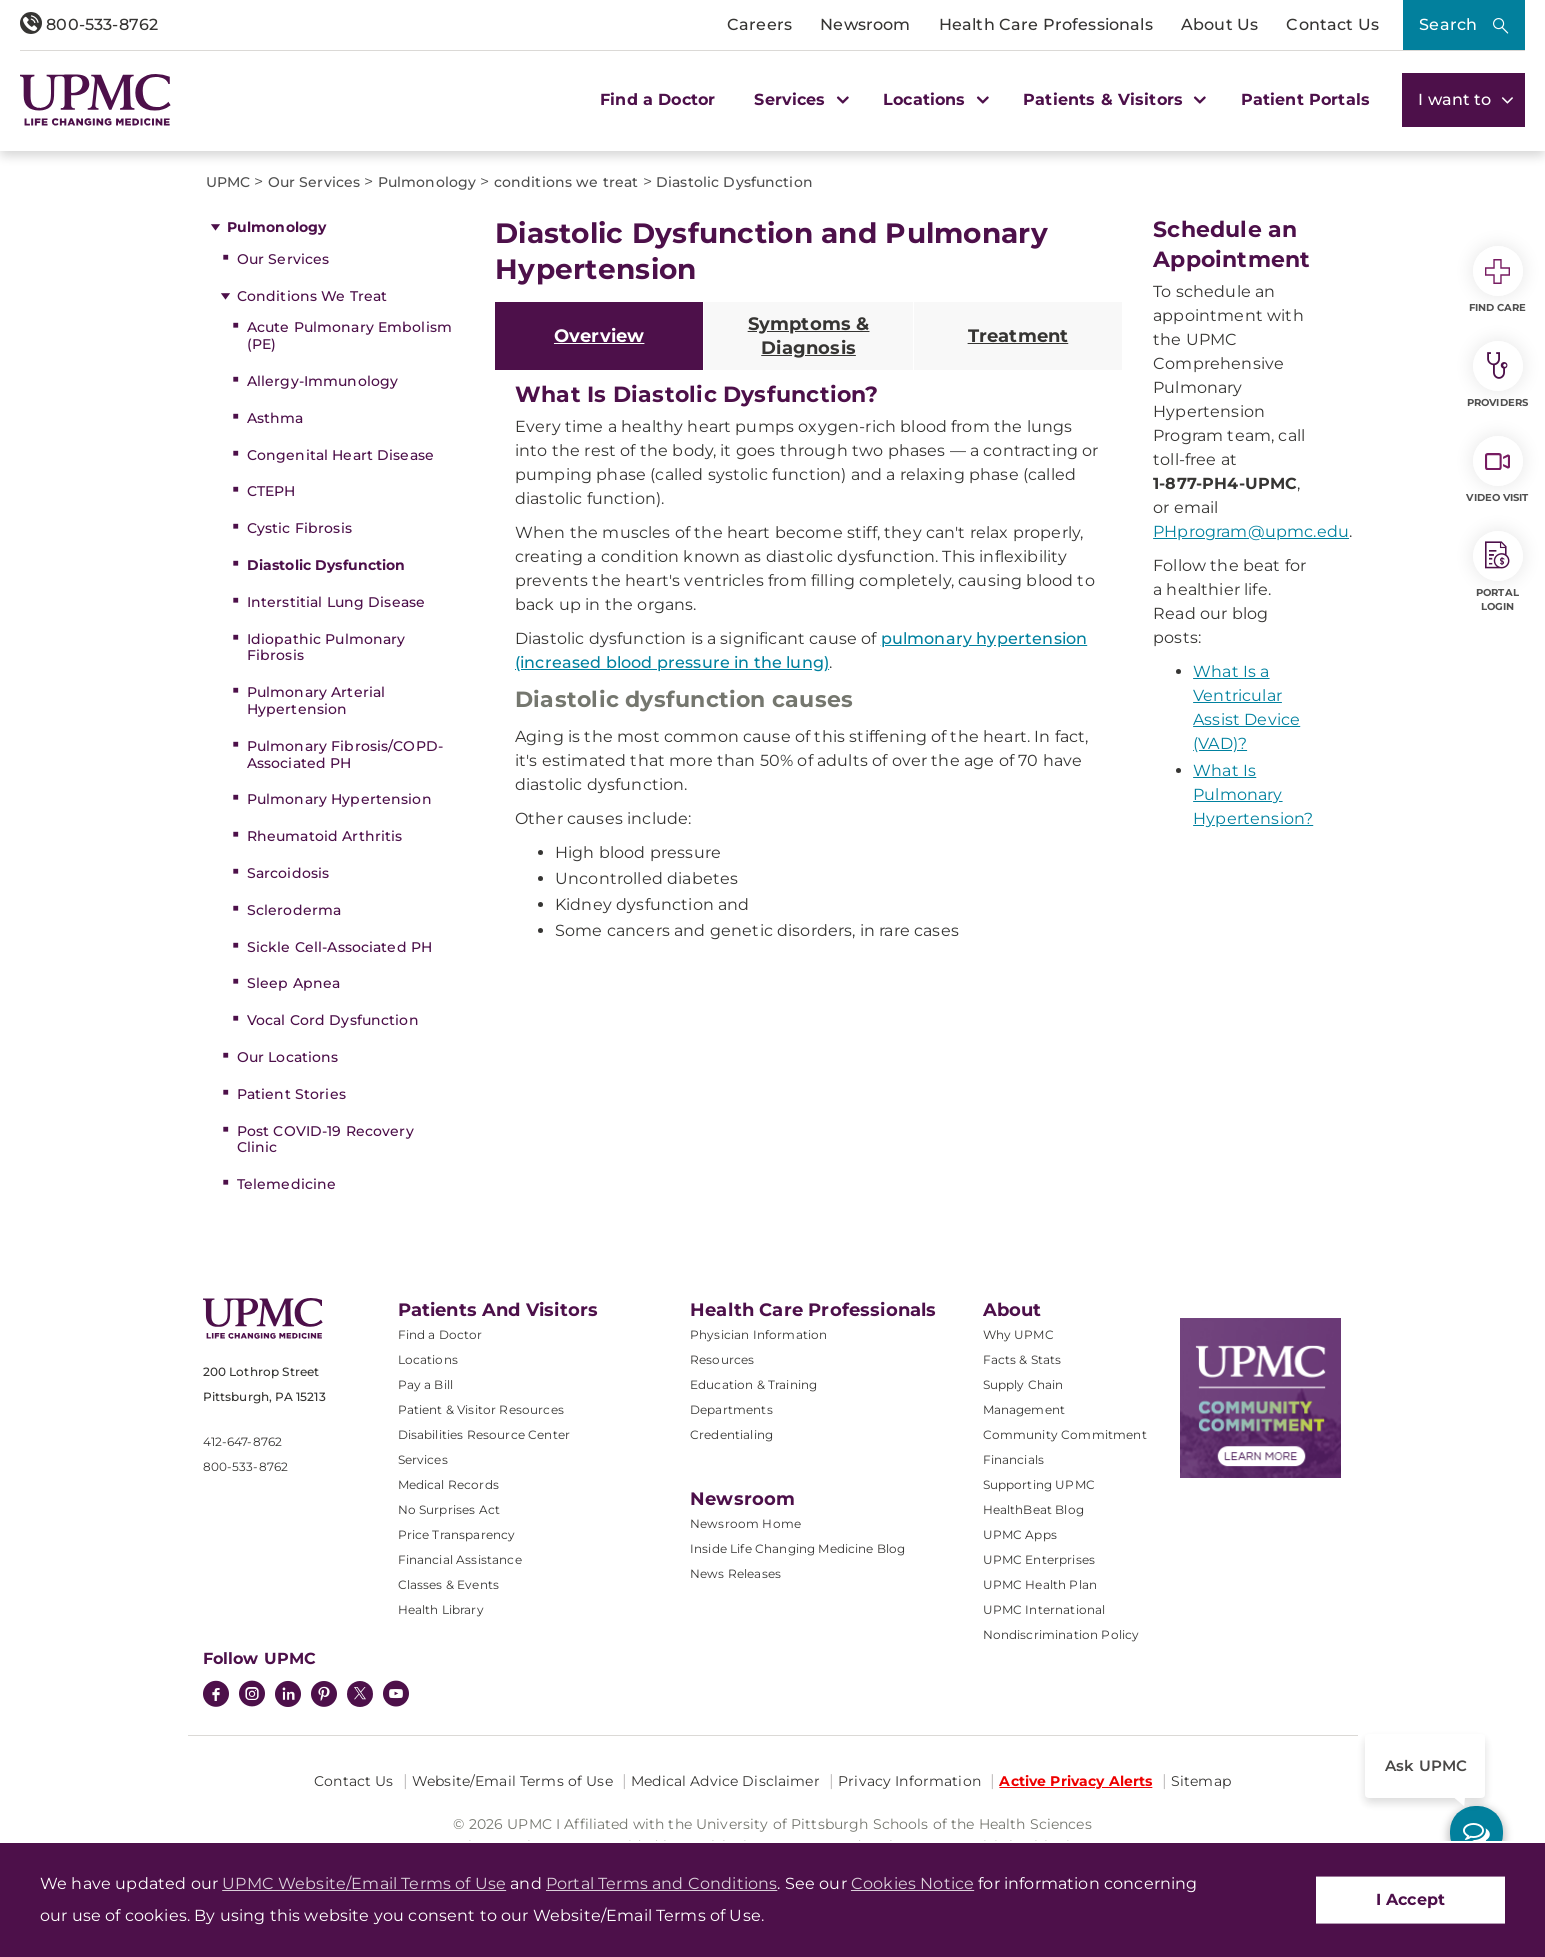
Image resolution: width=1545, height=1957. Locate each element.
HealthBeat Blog (1033, 1509)
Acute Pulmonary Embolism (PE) (349, 335)
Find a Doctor (657, 99)
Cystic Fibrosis (299, 528)
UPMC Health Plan (1040, 1584)
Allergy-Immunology (323, 381)
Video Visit (1497, 470)
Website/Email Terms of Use (512, 1781)
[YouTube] (396, 1696)
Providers (1497, 375)
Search (1448, 24)
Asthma (275, 418)
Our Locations (288, 1057)
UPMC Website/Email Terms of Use (364, 1883)
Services (423, 1459)
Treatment (1018, 336)
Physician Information (758, 1334)
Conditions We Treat (312, 296)
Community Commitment (1065, 1434)
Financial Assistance (460, 1559)
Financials (1014, 1459)
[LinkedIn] (288, 1696)
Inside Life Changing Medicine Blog (797, 1548)
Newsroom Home (745, 1523)
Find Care (1498, 280)
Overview (599, 336)
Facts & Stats (1022, 1359)
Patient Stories (291, 1094)
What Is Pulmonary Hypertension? (1253, 794)
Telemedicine (287, 1184)
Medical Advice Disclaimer (725, 1781)
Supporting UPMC (1039, 1484)
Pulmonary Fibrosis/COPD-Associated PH (345, 754)
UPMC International (1044, 1609)
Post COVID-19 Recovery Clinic (325, 1139)
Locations (428, 1359)
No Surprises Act (449, 1509)
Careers (759, 24)
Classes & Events (449, 1584)
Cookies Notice (912, 1883)
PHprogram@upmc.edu (1251, 531)
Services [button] (799, 99)
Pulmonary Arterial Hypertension (316, 700)
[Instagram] (252, 1696)
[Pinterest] (324, 1696)
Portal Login (1498, 572)
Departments (731, 1409)
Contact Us (1332, 24)
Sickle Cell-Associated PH (340, 947)
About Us (1219, 24)
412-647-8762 (243, 1441)
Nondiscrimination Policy (1061, 1634)
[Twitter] (360, 1694)
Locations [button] (933, 99)
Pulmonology (277, 227)
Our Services (283, 259)
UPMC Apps (1020, 1534)
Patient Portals (1305, 99)
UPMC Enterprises (1039, 1559)
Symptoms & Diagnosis (809, 336)
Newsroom (865, 24)
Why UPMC (1018, 1334)
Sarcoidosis (288, 873)
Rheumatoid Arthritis (325, 836)
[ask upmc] (1476, 1832)
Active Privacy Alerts (1075, 1781)
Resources (722, 1359)
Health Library (441, 1609)
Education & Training (753, 1384)
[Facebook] (216, 1696)
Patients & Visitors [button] (1112, 99)
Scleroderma (294, 910)
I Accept (1410, 1899)
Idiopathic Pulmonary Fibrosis (326, 647)
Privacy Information (909, 1781)
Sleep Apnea (294, 983)
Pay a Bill (426, 1384)
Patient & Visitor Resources (481, 1409)
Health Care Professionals (1046, 24)
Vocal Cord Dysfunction (333, 1020)
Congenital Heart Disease (340, 455)
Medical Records (448, 1484)
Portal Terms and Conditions (661, 1883)
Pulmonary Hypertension (339, 799)
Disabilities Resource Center (484, 1434)
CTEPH (271, 491)
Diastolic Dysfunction (326, 565)
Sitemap (1201, 1781)
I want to (1463, 99)
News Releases (735, 1573)
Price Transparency (457, 1534)
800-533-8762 (89, 24)
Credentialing (731, 1434)
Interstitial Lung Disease (336, 602)
